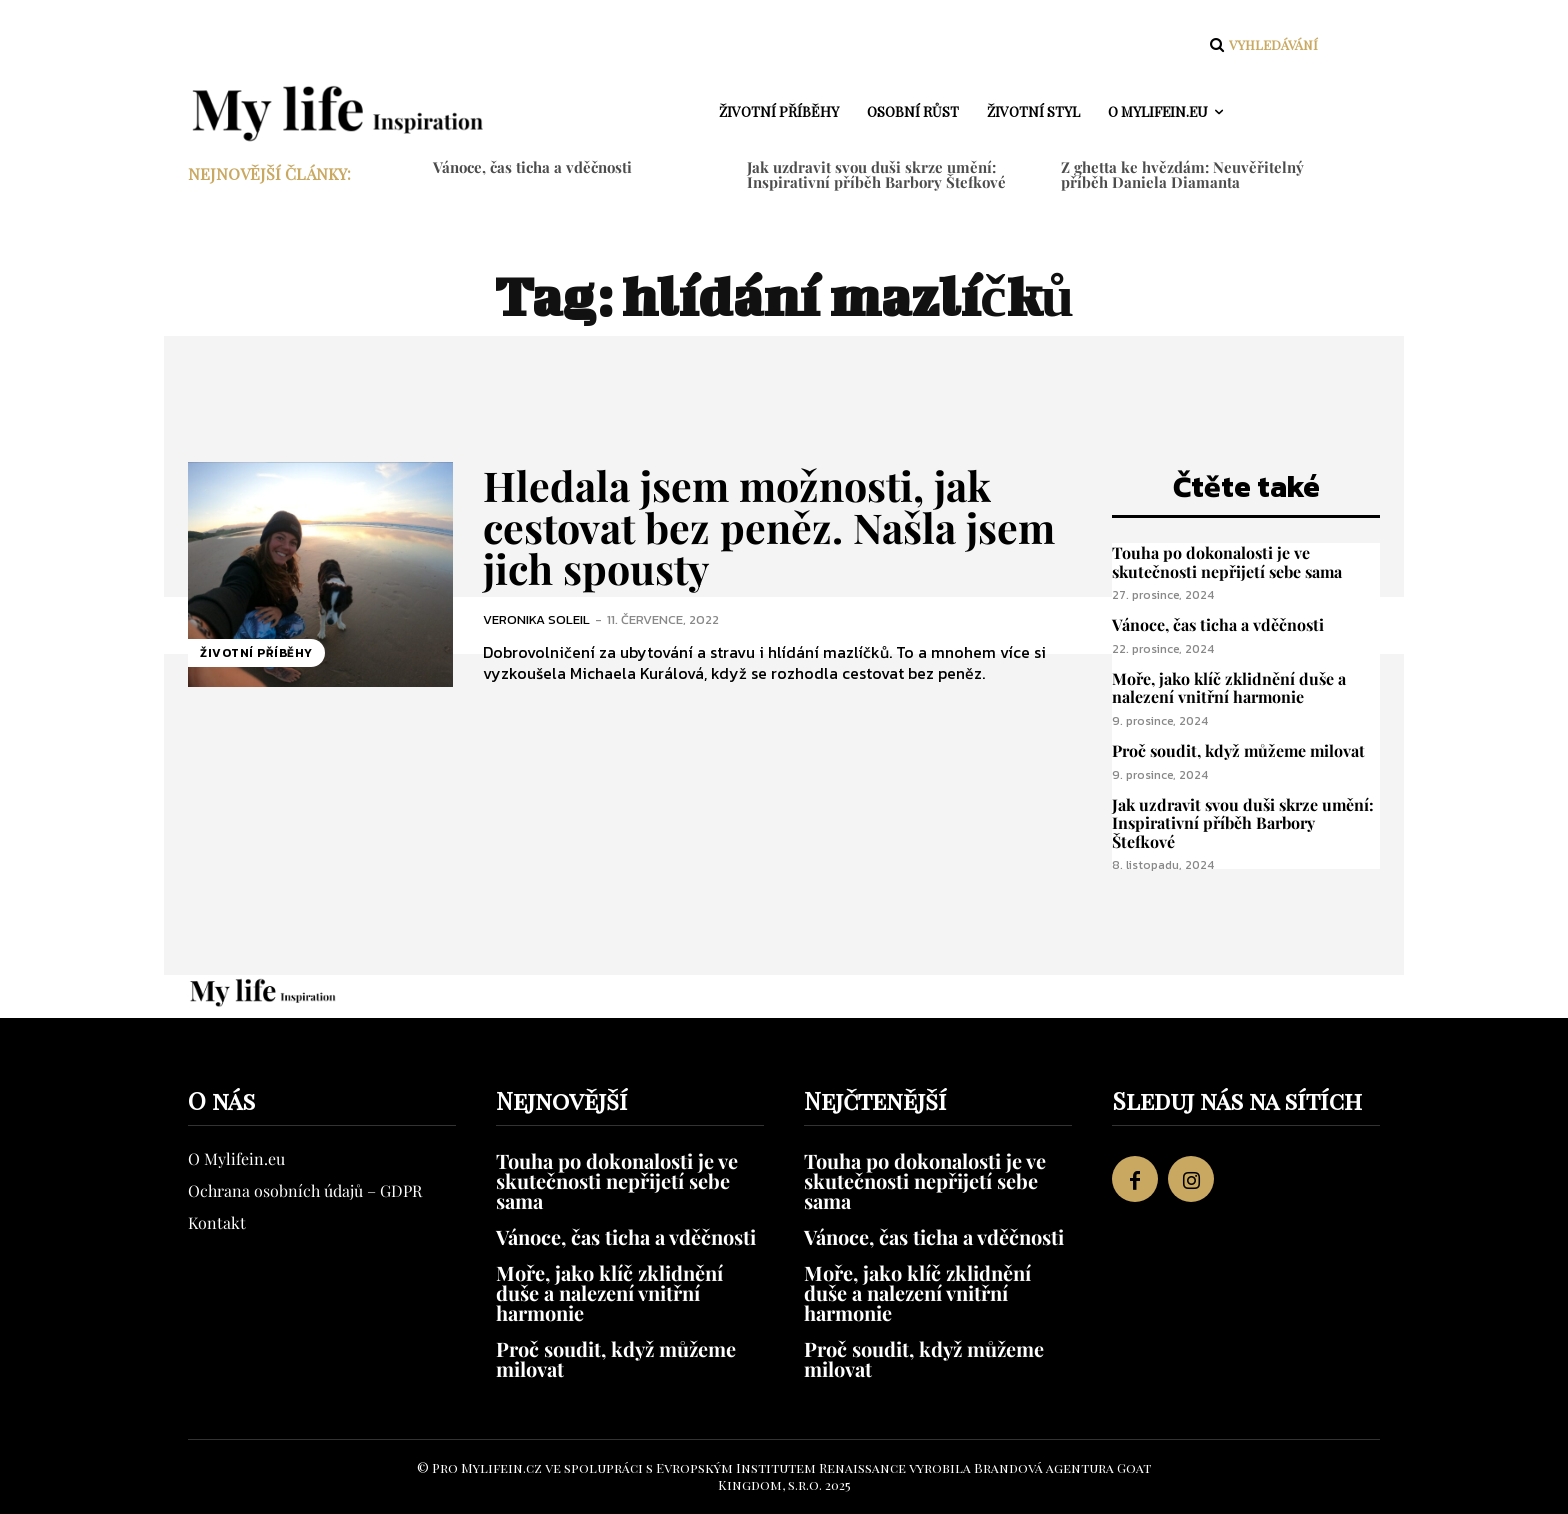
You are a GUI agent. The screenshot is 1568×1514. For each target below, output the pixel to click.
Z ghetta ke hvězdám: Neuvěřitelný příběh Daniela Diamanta (1182, 174)
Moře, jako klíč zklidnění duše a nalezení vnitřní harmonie (1229, 688)
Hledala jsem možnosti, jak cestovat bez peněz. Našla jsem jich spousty (774, 526)
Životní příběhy (256, 653)
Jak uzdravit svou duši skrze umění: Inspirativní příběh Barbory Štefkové (876, 174)
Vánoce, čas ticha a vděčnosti (532, 167)
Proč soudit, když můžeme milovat (1238, 750)
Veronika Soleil (536, 618)
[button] (1261, 45)
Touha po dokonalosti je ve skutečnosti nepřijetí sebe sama (1227, 562)
